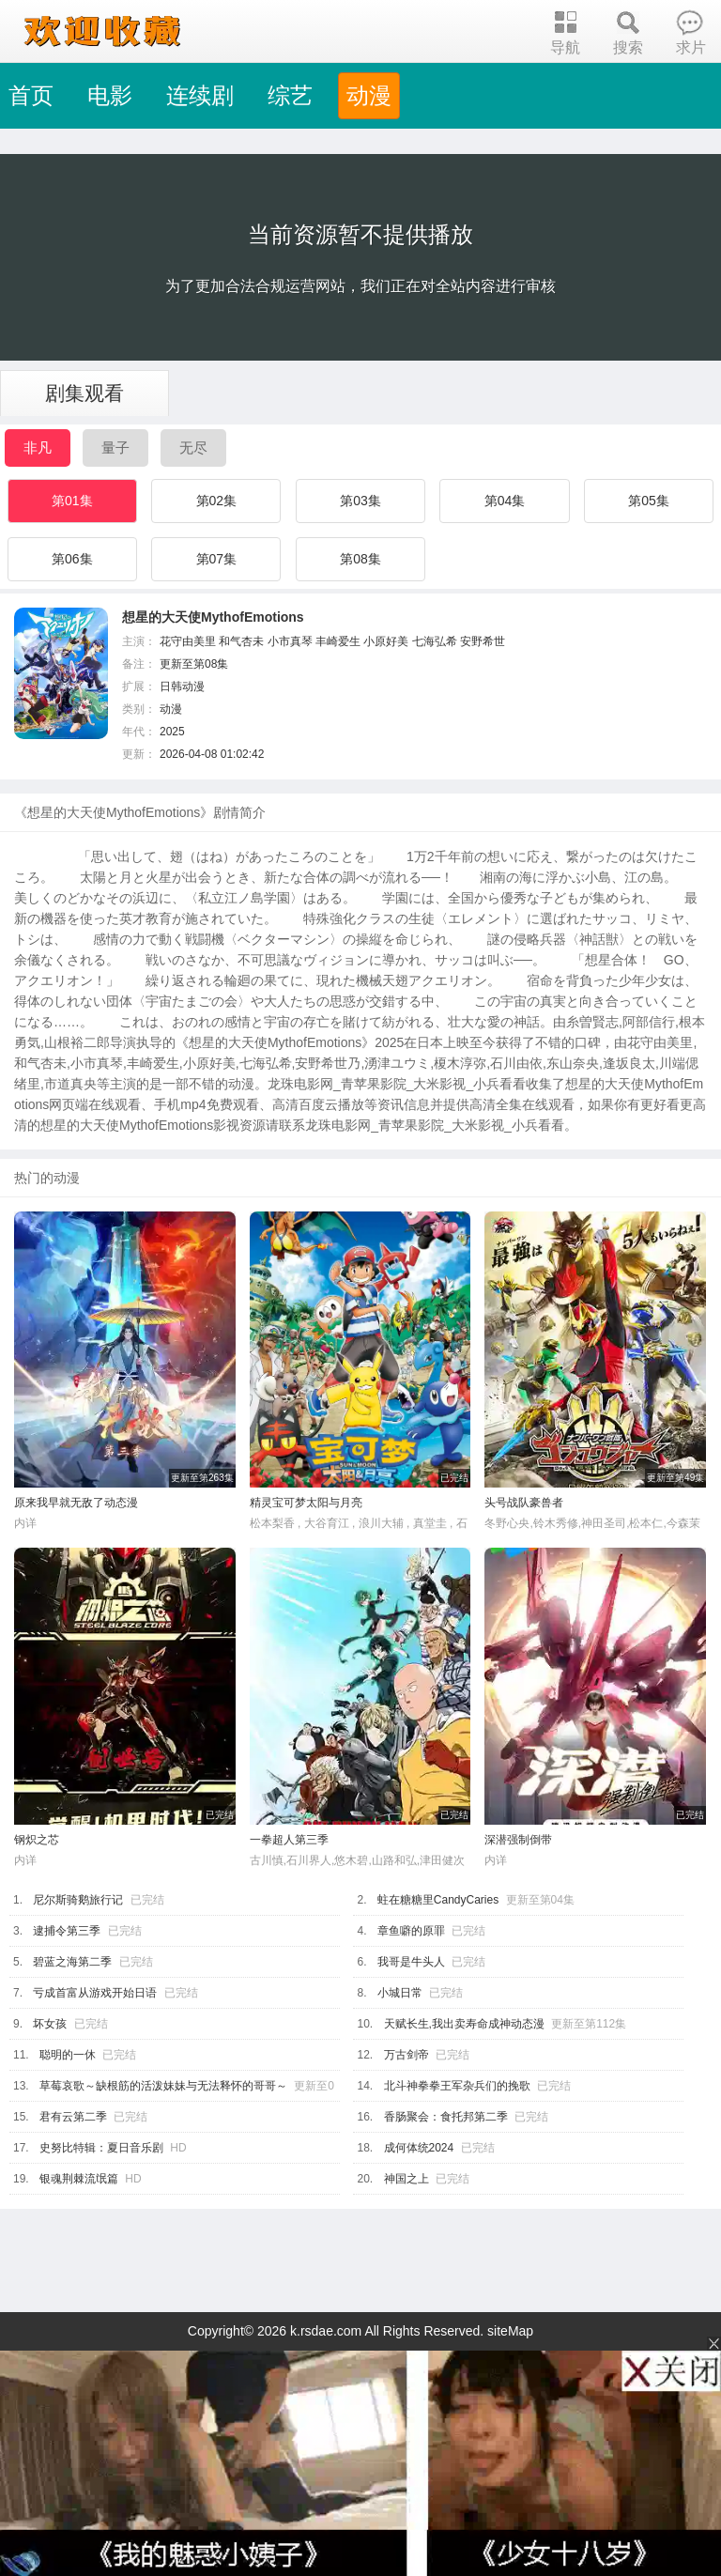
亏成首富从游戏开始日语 (95, 1992)
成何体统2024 (419, 2147)
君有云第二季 (73, 2116)
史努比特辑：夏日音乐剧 (101, 2147)
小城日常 (399, 1992)
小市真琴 (290, 641)
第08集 (360, 558)
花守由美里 (188, 641)
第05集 (648, 500)
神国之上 (406, 2178)
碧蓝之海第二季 (72, 1961)
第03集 (360, 500)
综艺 (290, 95)
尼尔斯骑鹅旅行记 (78, 1899)
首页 (31, 95)
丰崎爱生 (337, 641)
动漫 (368, 95)
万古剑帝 (406, 2054)
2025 (172, 731)
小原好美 (385, 641)
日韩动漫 (182, 686)
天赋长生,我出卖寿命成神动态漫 (464, 2023)
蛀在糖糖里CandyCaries (438, 1899)
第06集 (72, 558)
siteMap (510, 2330)
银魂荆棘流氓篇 (78, 2178)
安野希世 (482, 641)
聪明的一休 (67, 2054)
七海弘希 (434, 641)
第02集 (217, 500)
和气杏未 (241, 641)
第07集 (217, 558)
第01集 (72, 500)
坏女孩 (50, 2023)
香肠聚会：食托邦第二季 (446, 2116)
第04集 (505, 500)
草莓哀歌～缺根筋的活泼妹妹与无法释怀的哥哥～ (163, 2085)
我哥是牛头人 (411, 1961)
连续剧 (200, 95)
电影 (109, 95)
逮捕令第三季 (66, 1930)
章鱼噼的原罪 (411, 1930)
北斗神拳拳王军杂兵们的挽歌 (457, 2085)
